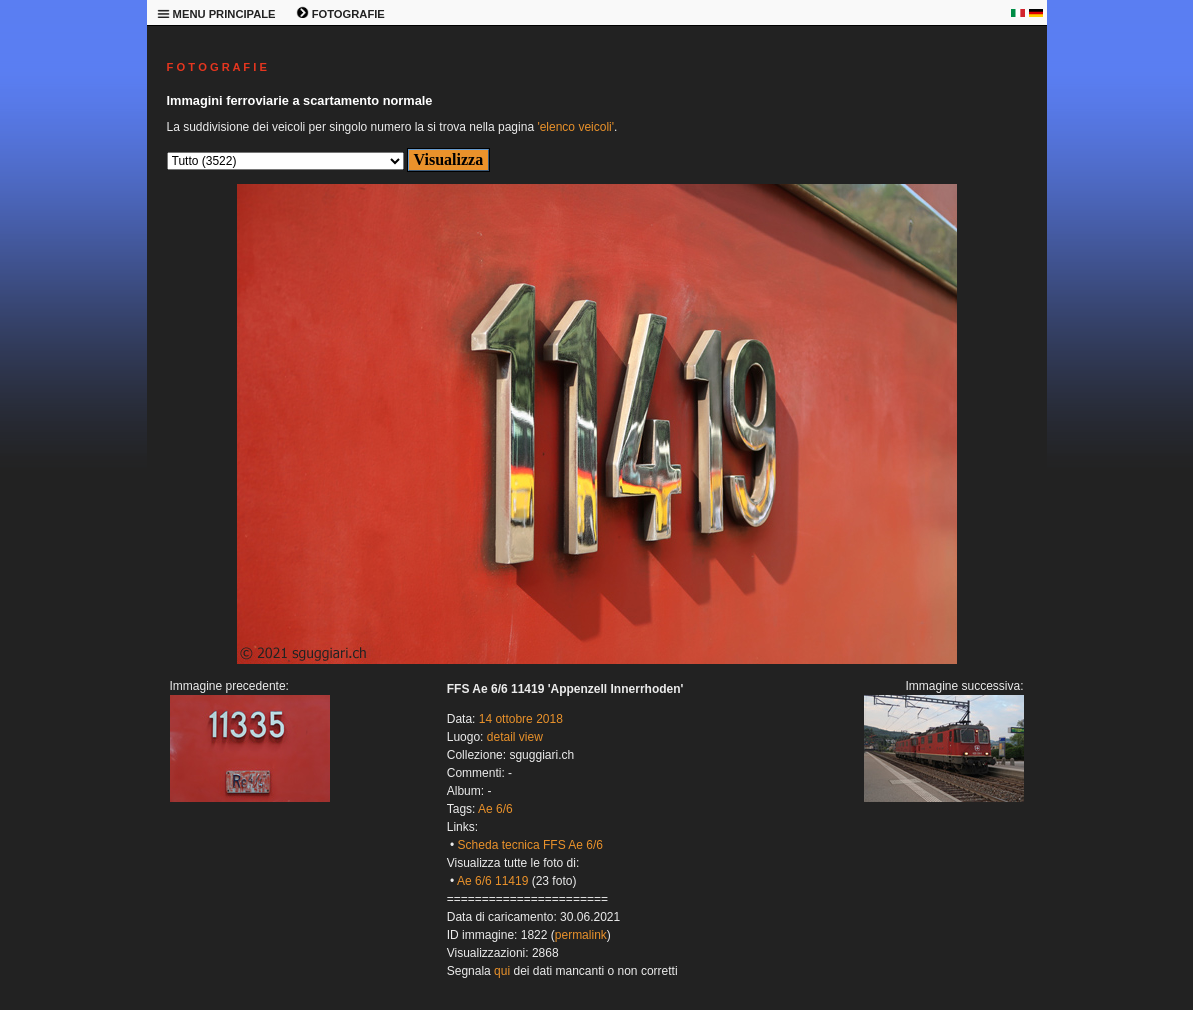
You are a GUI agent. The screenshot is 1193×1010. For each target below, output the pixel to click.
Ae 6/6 (495, 809)
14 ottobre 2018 (521, 719)
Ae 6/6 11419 (492, 881)
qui (502, 971)
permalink (581, 935)
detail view (515, 737)
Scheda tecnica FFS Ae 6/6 (530, 845)
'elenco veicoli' (575, 127)
